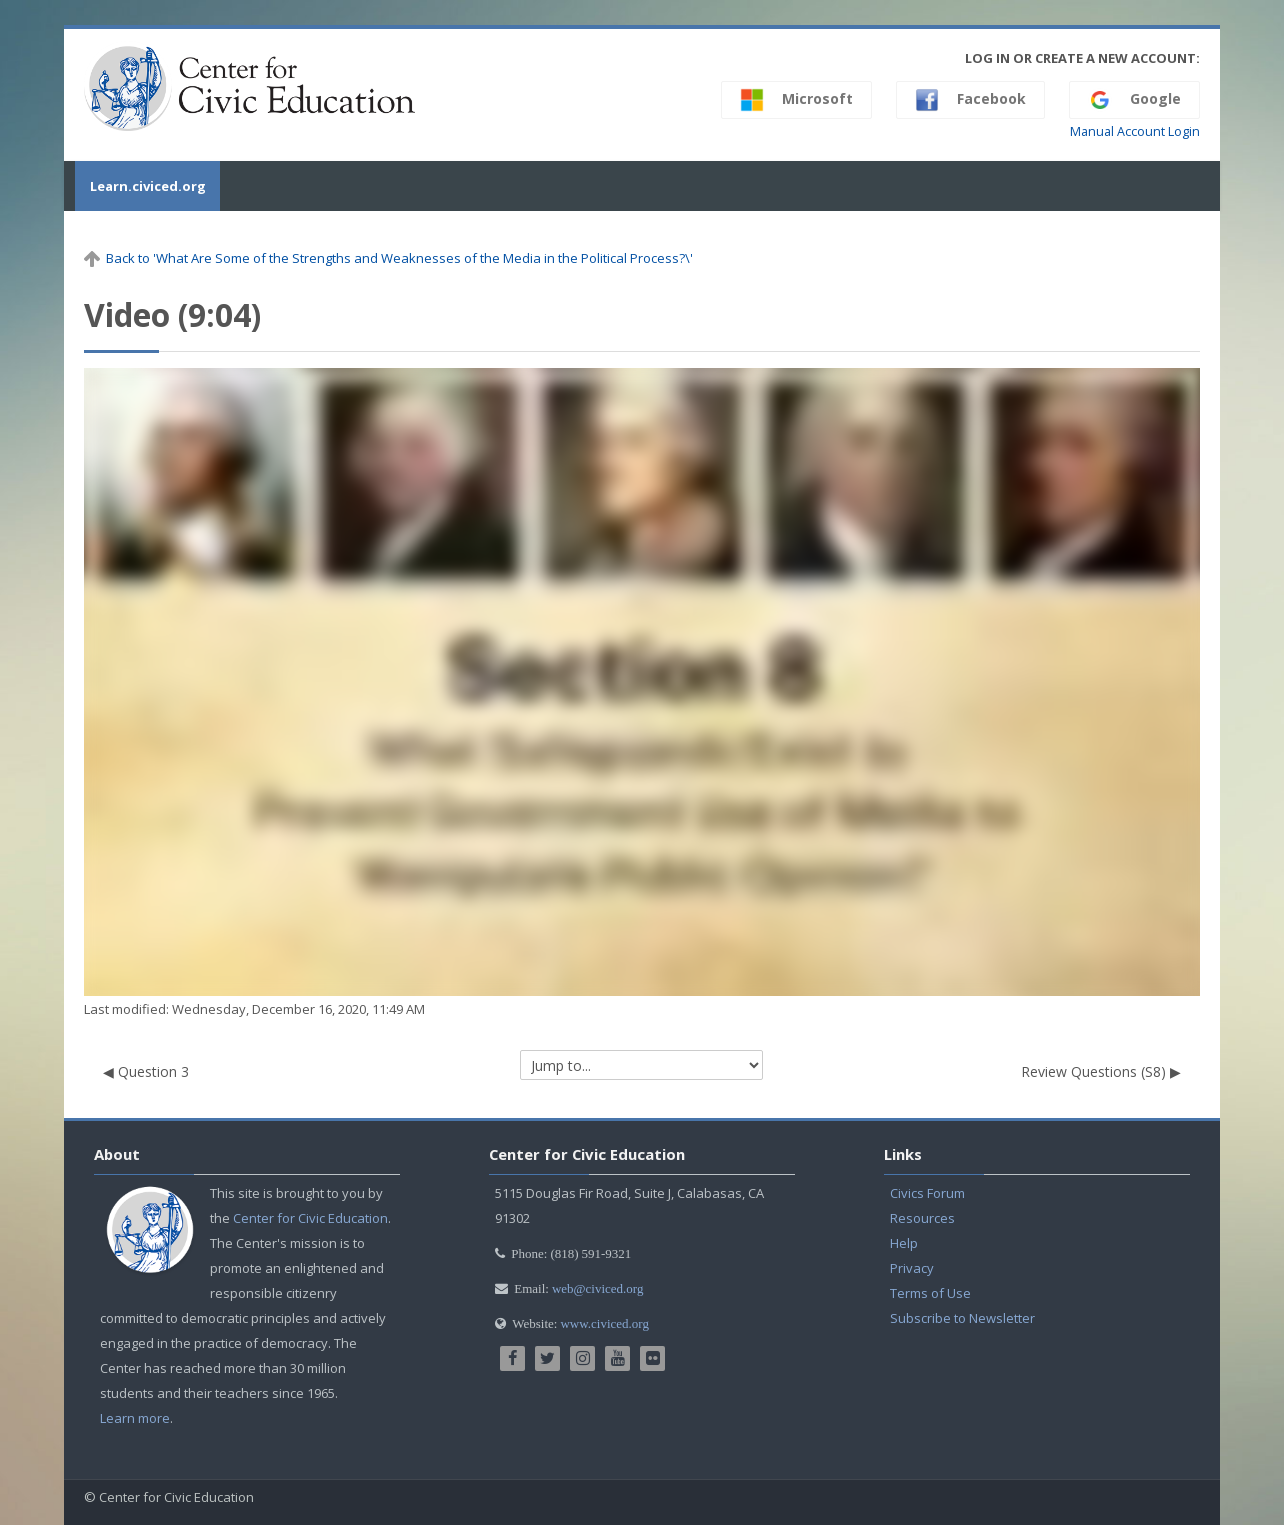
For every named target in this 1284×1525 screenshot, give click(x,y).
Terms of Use (930, 1293)
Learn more (135, 1418)
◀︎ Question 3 (146, 1071)
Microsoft (796, 100)
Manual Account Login (1135, 131)
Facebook (970, 100)
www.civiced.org (604, 1323)
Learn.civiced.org (142, 186)
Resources (922, 1218)
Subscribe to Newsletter (962, 1318)
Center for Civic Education (310, 1218)
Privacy (912, 1268)
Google (1134, 100)
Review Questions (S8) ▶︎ (1101, 1071)
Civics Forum (927, 1193)
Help (904, 1243)
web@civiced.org (598, 1288)
